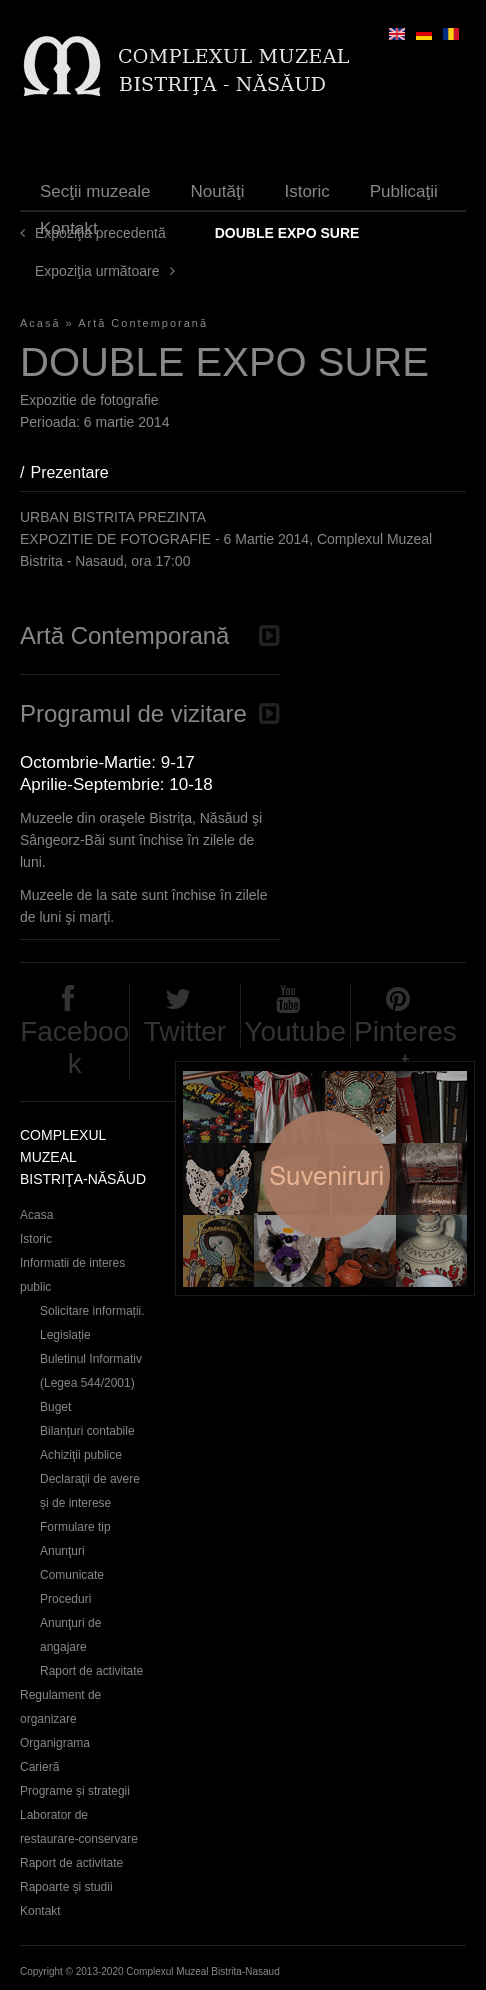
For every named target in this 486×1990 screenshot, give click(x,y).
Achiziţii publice (81, 1455)
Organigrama (55, 1743)
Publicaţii (404, 191)
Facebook (74, 1047)
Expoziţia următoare (97, 271)
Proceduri (65, 1599)
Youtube (295, 1031)
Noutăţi (218, 191)
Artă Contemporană (143, 323)
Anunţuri (62, 1551)
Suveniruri (325, 1178)
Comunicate (72, 1575)
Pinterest (405, 1047)
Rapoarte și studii (66, 1887)
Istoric (306, 191)
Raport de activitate (91, 1671)
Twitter (185, 1031)
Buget (55, 1407)
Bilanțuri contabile (87, 1431)
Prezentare (79, 472)
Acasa (36, 1215)
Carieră (39, 1767)
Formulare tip (75, 1527)
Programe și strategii (75, 1791)
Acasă (40, 323)
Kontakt (69, 228)
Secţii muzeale (95, 191)
